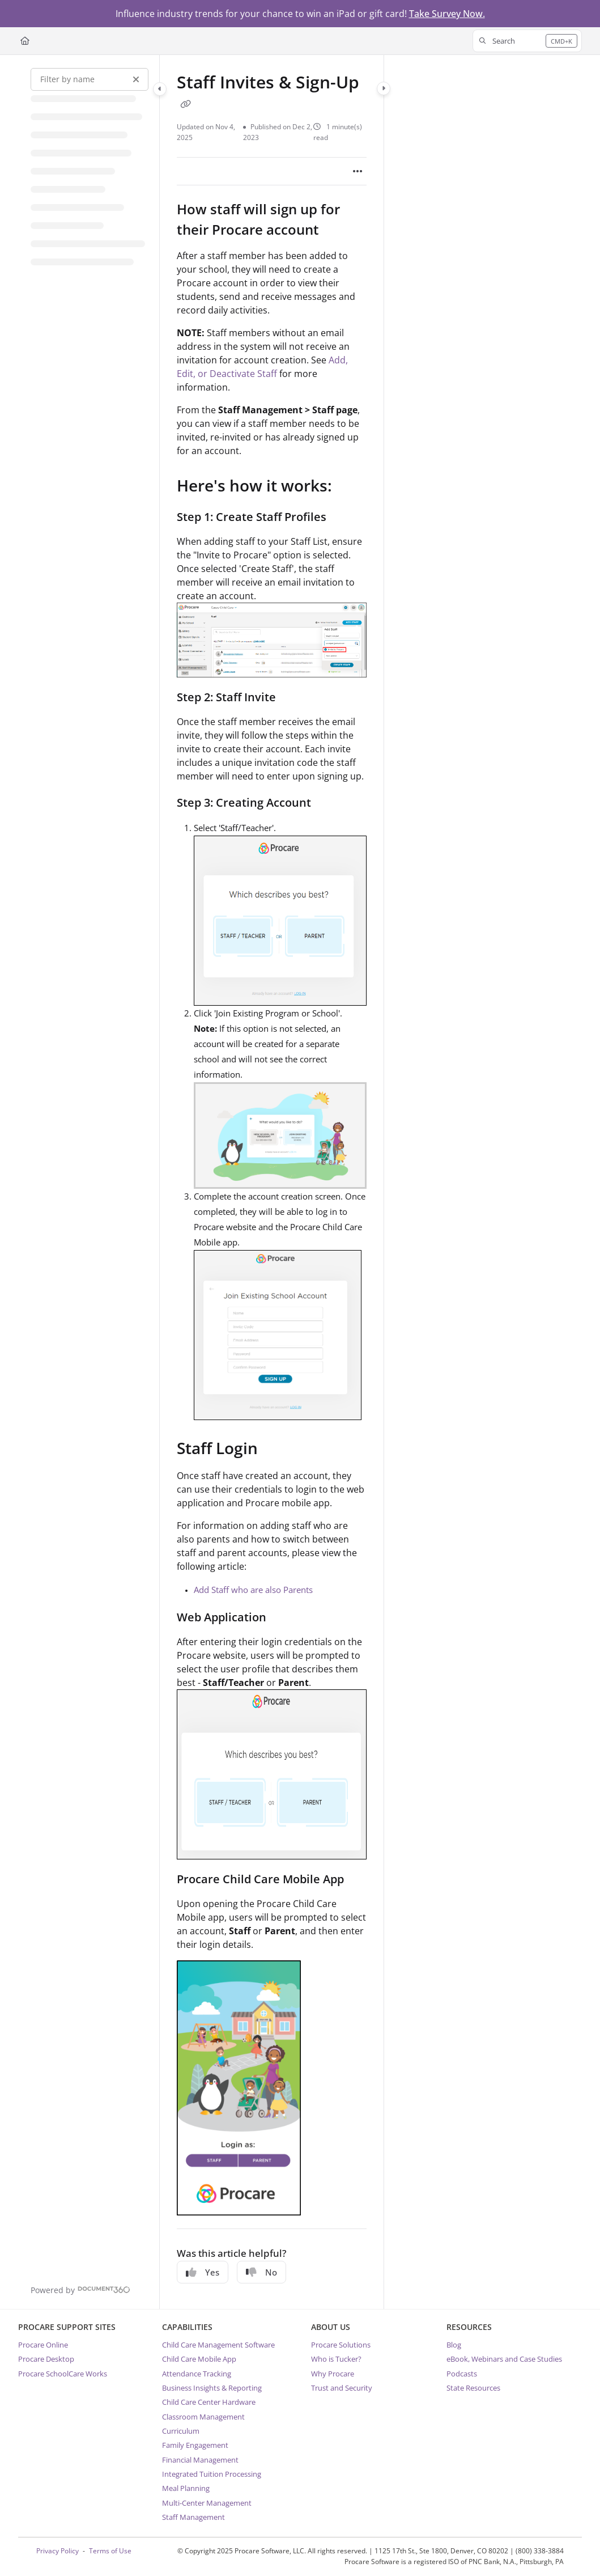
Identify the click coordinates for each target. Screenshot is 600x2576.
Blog (453, 2345)
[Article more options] (357, 171)
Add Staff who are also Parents (253, 1589)
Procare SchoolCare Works (62, 2374)
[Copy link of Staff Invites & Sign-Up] (186, 104)
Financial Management (200, 2460)
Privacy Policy (57, 2551)
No (261, 2272)
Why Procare (332, 2374)
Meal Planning (186, 2488)
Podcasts (461, 2374)
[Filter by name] (89, 79)
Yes (202, 2272)
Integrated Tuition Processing (211, 2474)
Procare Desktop (46, 2359)
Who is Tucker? (336, 2359)
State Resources (473, 2388)
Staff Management (193, 2517)
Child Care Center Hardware (209, 2402)
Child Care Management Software (218, 2345)
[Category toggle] (160, 89)
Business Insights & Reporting (212, 2388)
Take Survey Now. (447, 13)
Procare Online (43, 2345)
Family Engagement (195, 2445)
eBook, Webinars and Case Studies (504, 2359)
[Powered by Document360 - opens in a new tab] (80, 2289)
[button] (527, 40)
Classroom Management (203, 2417)
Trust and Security (341, 2388)
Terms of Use (110, 2551)
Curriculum (180, 2431)
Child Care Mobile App (199, 2359)
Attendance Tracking (196, 2374)
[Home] (24, 41)
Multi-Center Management (207, 2503)
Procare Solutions (341, 2345)
